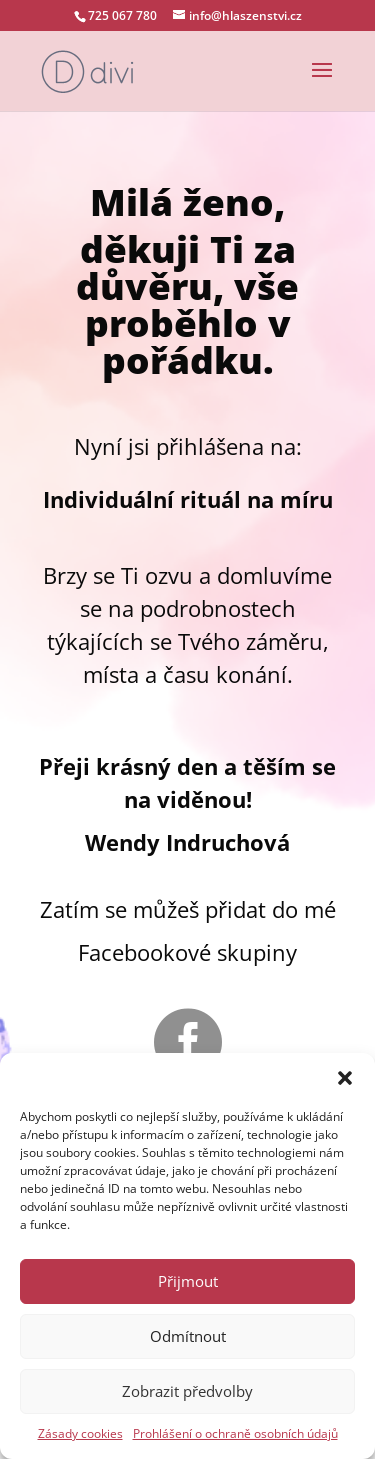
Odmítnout (188, 1336)
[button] (345, 1078)
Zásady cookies (80, 1433)
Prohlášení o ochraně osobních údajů (235, 1433)
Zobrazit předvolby (187, 1391)
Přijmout (188, 1281)
